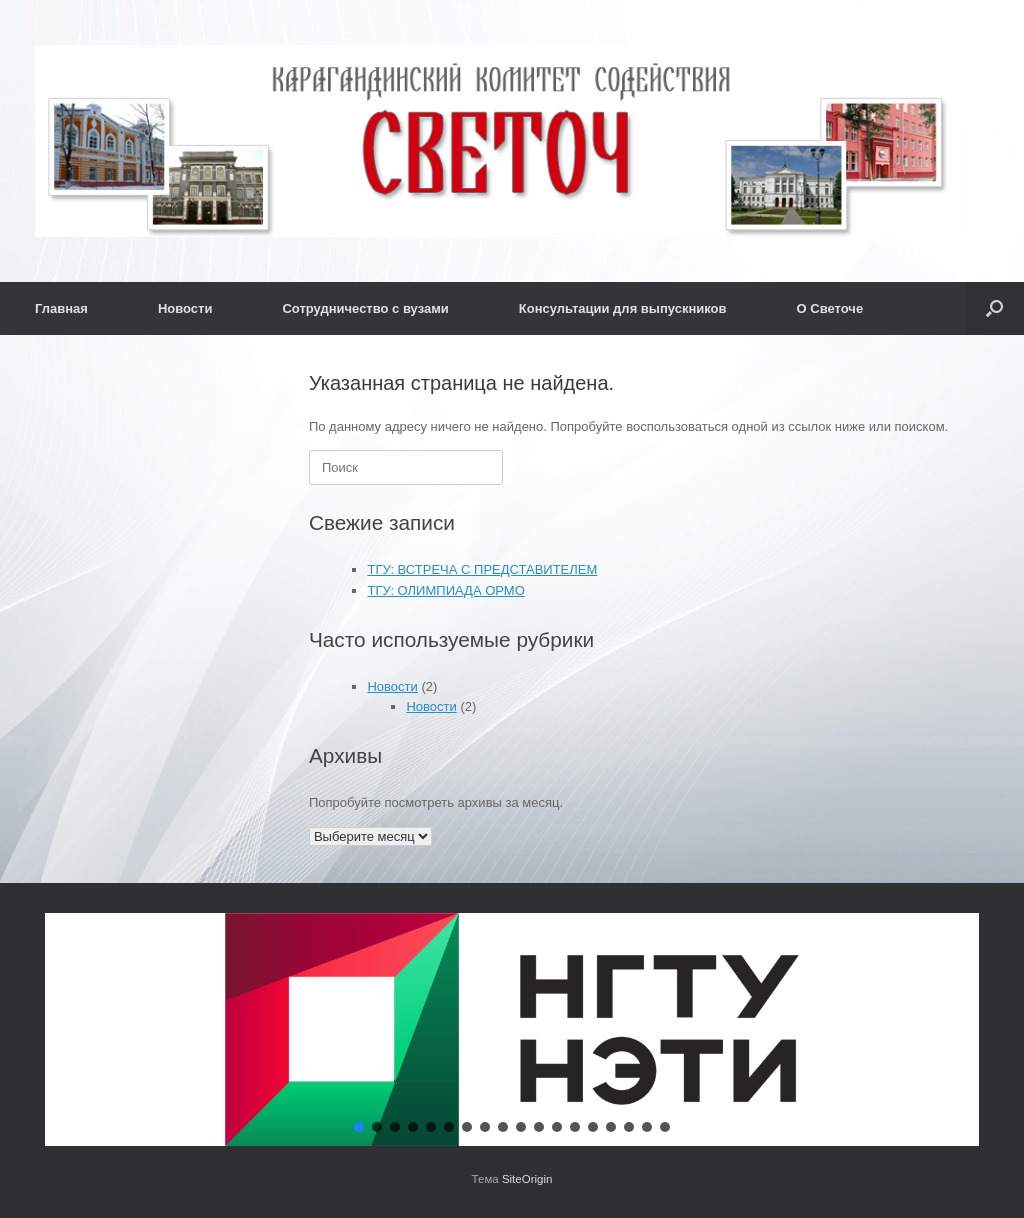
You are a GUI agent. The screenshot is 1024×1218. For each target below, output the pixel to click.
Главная (61, 308)
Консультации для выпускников (623, 308)
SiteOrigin (527, 1179)
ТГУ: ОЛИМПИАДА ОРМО (445, 590)
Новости (185, 308)
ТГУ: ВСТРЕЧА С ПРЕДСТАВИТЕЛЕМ (482, 569)
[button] (994, 308)
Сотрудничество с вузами (365, 308)
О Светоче (830, 308)
